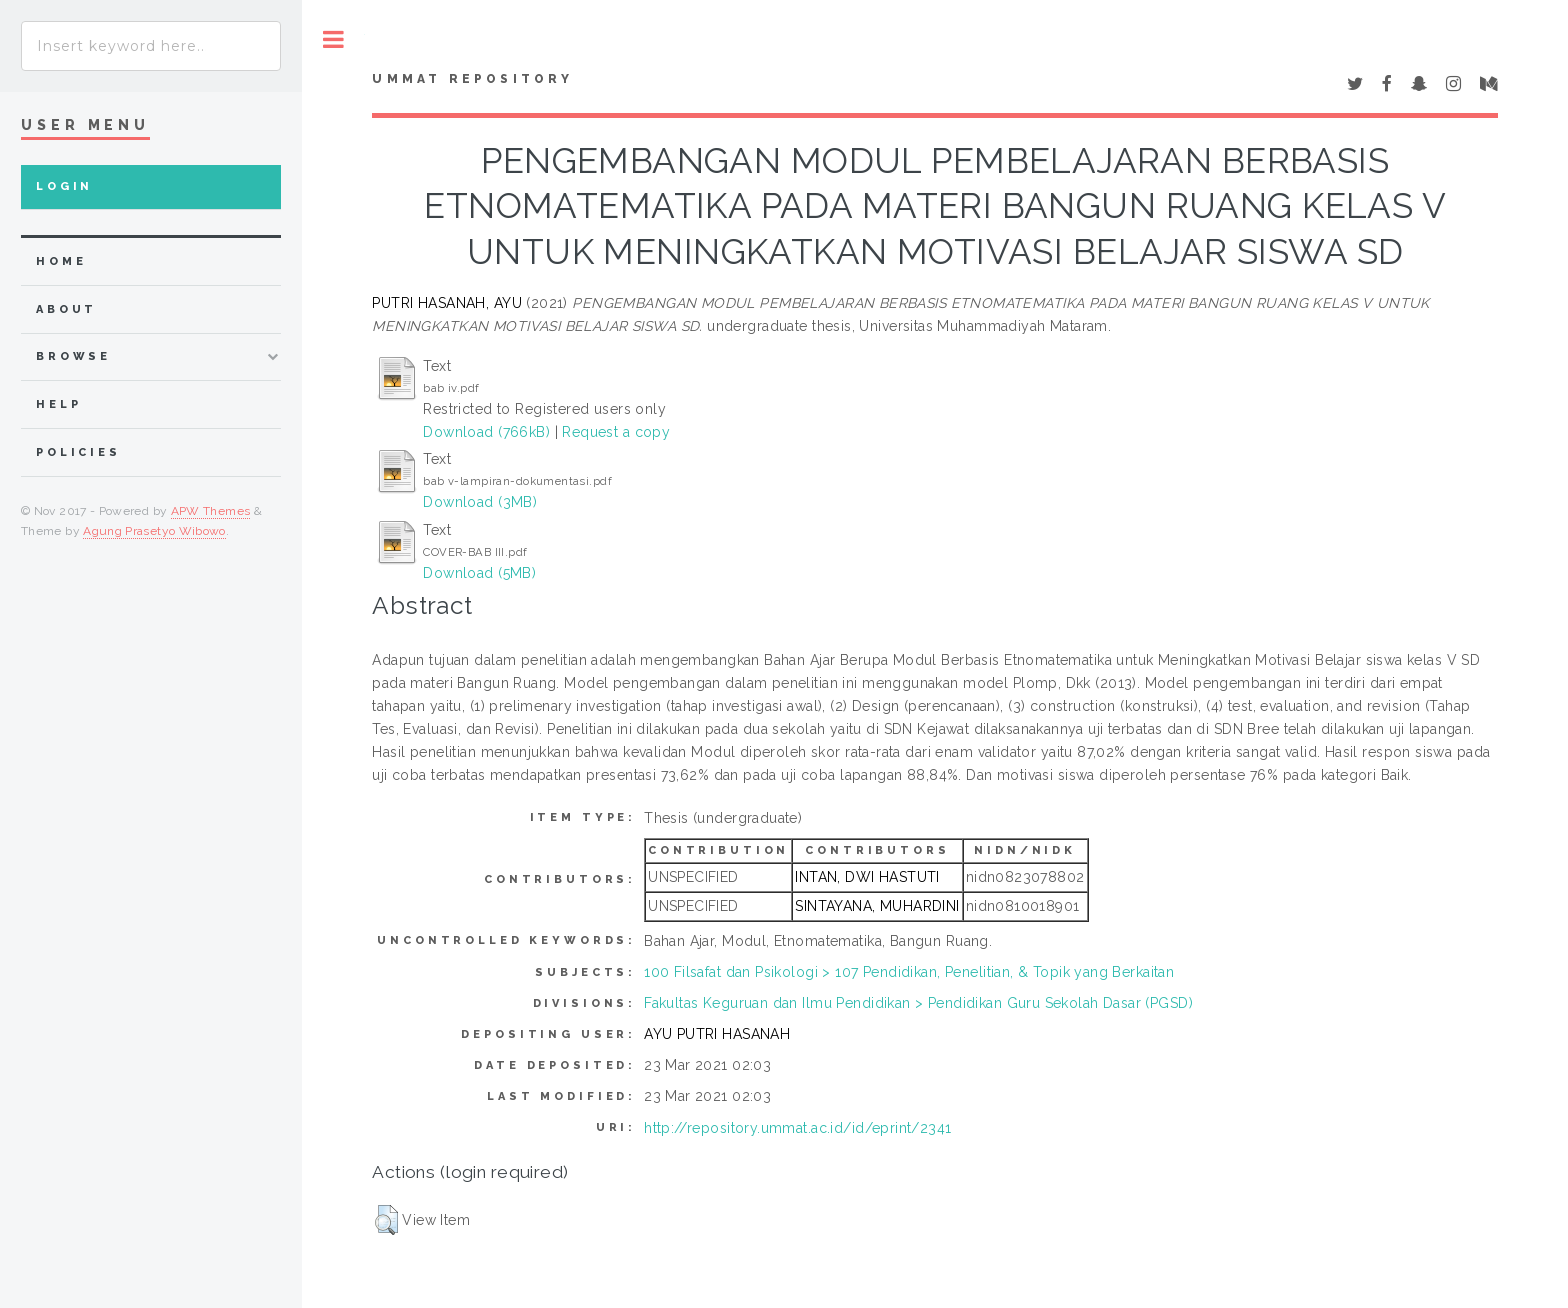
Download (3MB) (480, 502)
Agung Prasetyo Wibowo (154, 531)
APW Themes (211, 511)
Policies (78, 452)
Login (64, 186)
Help (58, 404)
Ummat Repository (472, 79)
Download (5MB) (479, 573)
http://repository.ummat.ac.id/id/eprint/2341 (797, 1128)
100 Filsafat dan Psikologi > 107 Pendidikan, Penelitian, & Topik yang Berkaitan (909, 972)
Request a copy (616, 432)
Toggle (333, 39)
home (61, 261)
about (66, 309)
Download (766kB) (486, 432)
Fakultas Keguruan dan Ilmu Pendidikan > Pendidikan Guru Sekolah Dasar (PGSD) (918, 1003)
